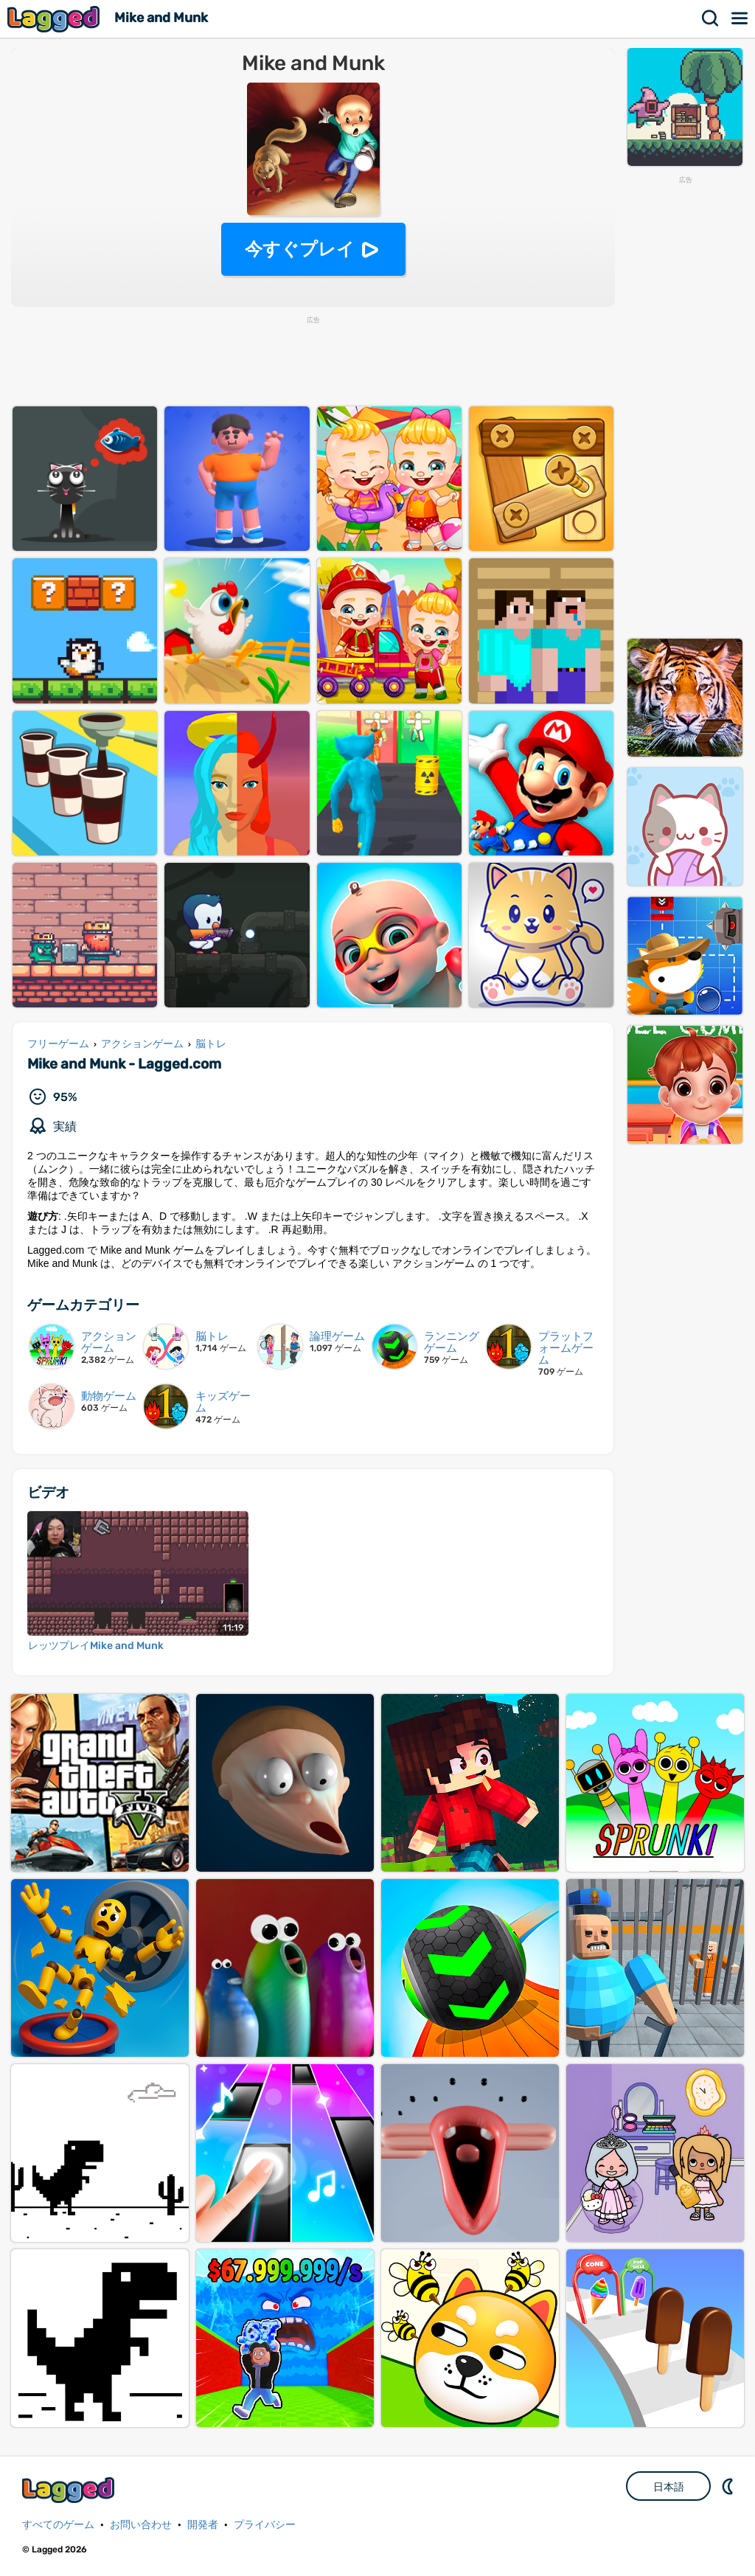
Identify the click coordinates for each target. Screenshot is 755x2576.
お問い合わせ (141, 2524)
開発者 (202, 2524)
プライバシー (265, 2524)
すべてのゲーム (58, 2524)
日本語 (668, 2487)
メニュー (740, 18)
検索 (711, 18)
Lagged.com (70, 2490)
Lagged (55, 19)
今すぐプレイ (300, 249)
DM (729, 2486)
